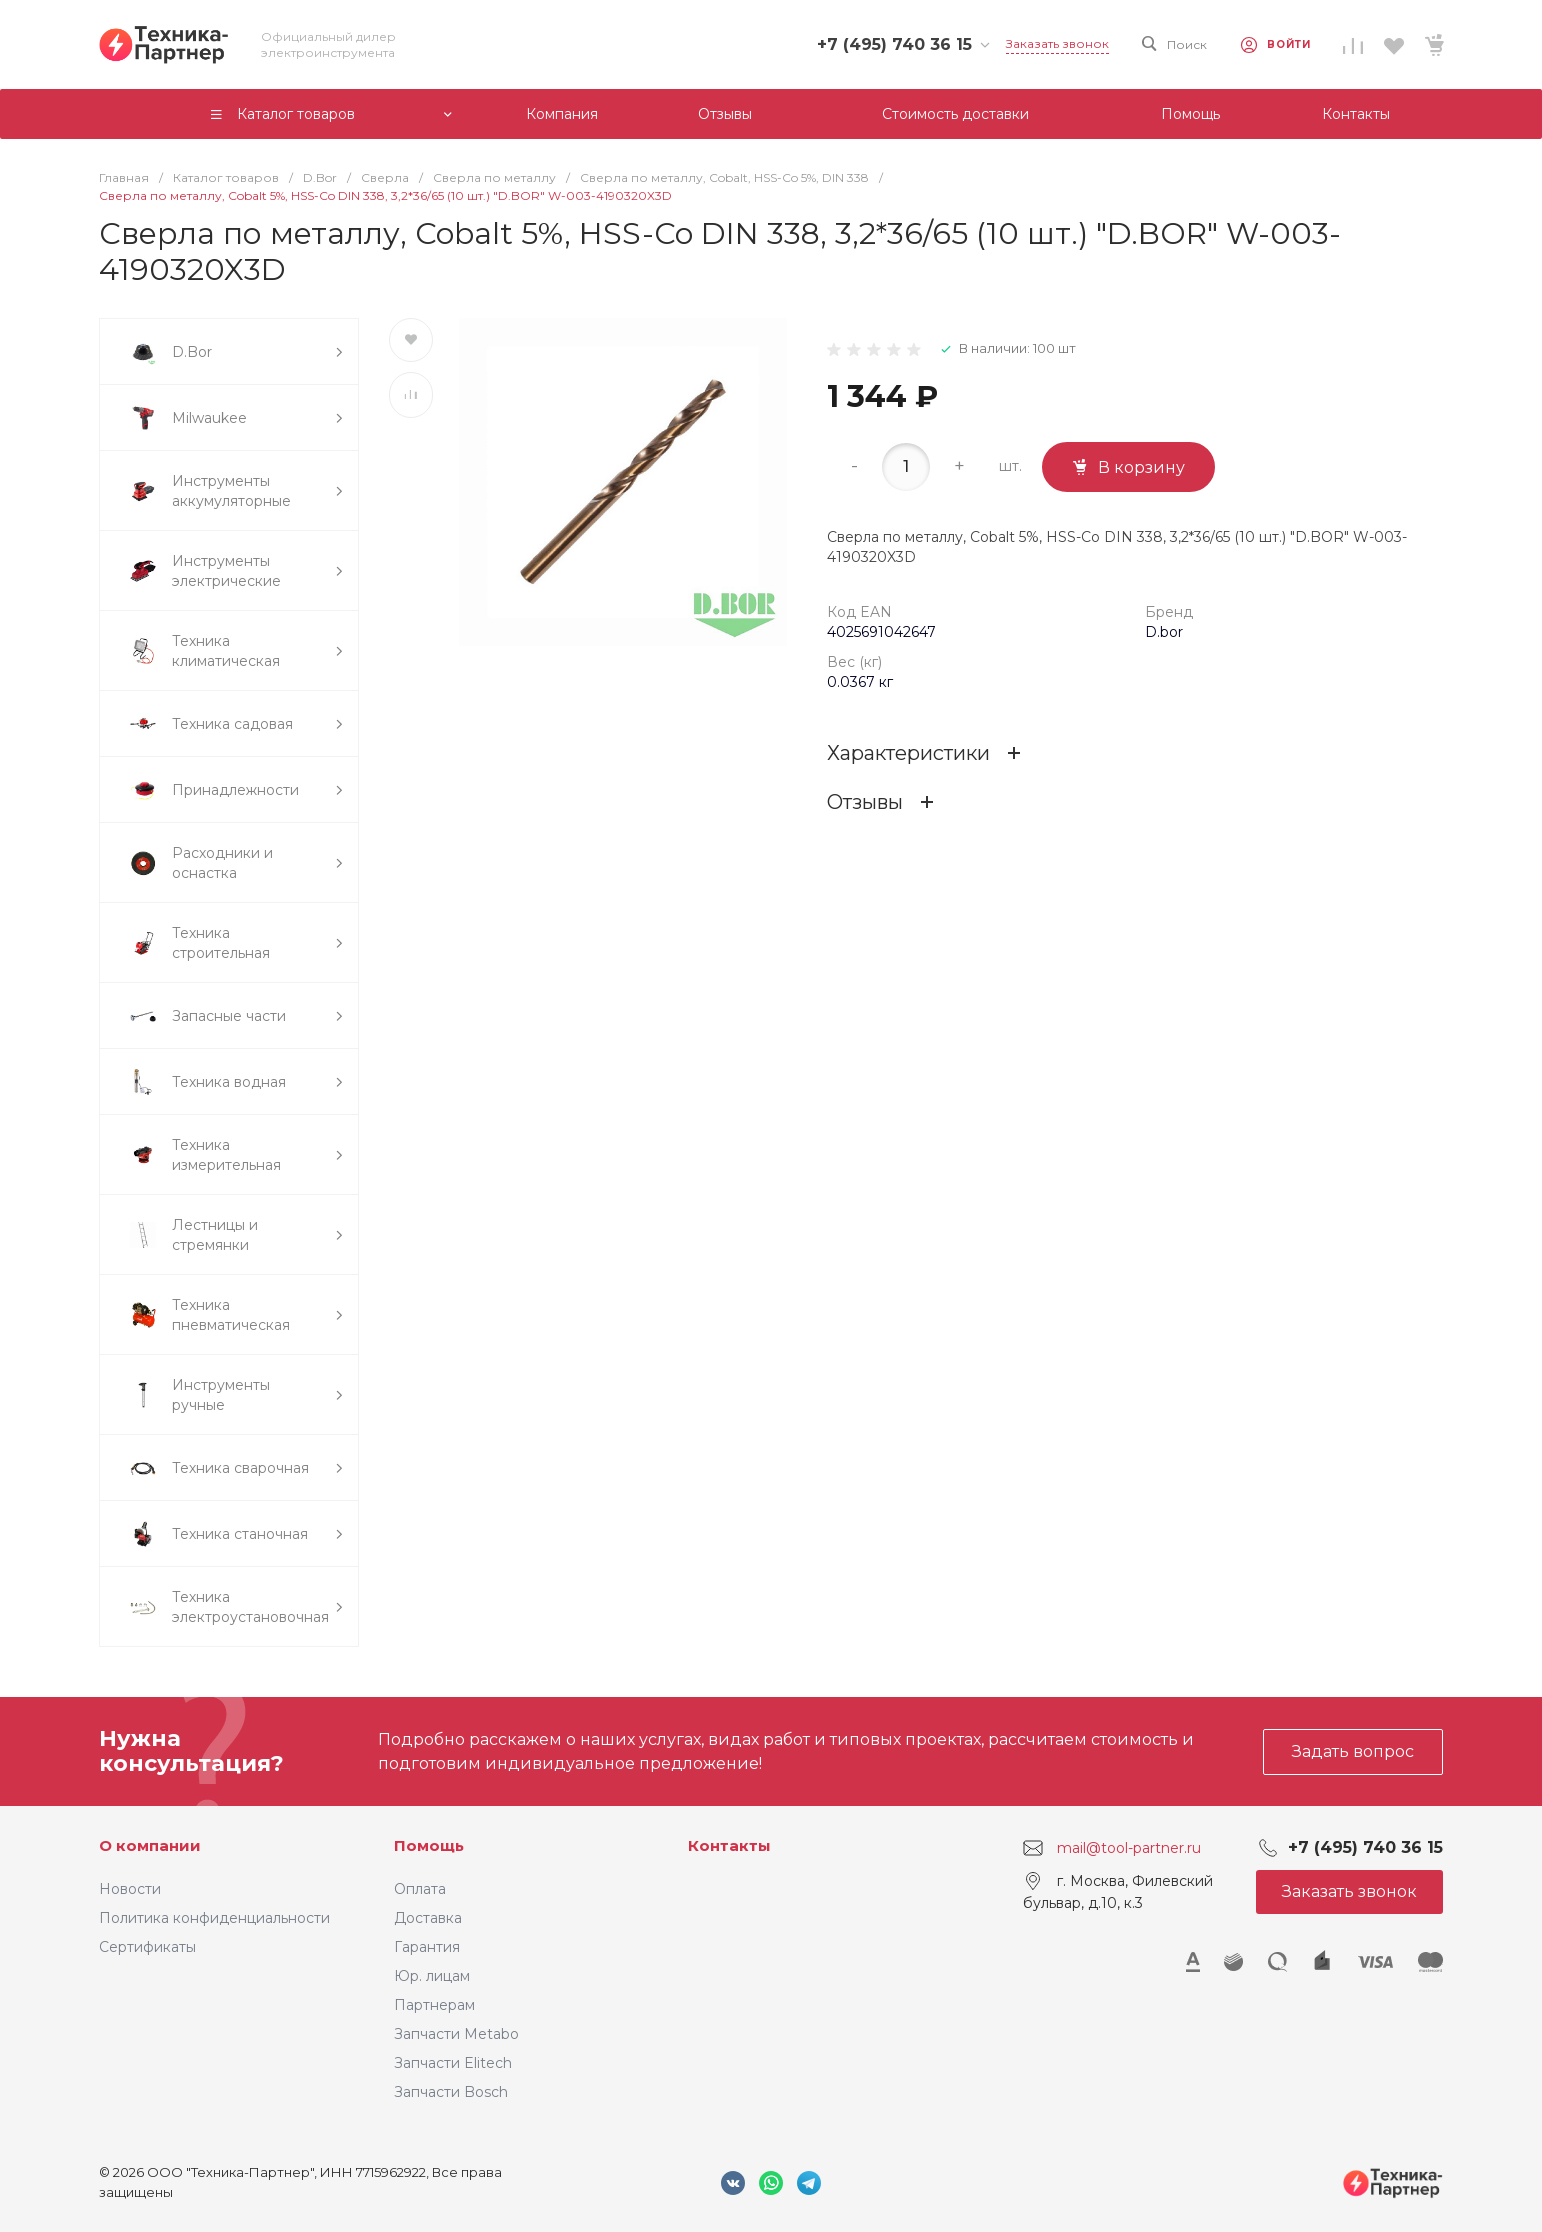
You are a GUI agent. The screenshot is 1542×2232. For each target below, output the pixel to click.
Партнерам (434, 2005)
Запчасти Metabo (456, 2034)
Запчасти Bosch (451, 2092)
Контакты (729, 1845)
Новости (130, 1889)
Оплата (420, 1889)
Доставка (428, 1918)
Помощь (429, 1845)
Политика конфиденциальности (214, 1918)
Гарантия (427, 1947)
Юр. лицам (432, 1976)
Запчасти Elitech (453, 2063)
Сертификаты (147, 1947)
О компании (150, 1845)
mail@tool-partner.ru (1129, 1848)
